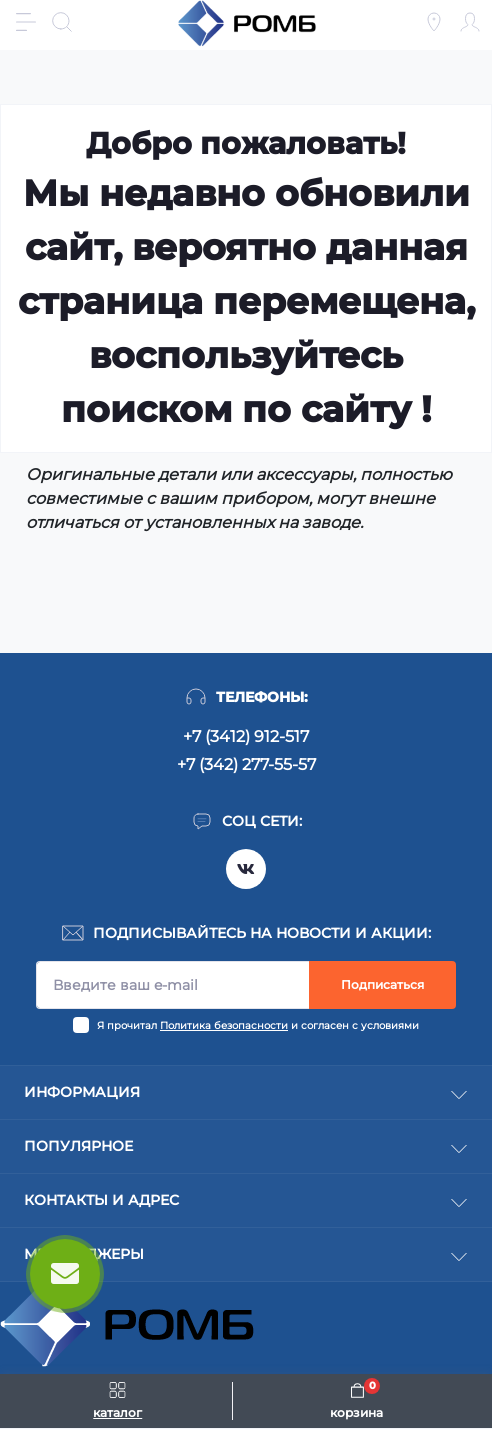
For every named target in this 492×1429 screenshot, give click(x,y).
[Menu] (26, 22)
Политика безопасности (224, 1025)
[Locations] (434, 22)
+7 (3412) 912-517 (246, 736)
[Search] (62, 22)
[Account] (470, 22)
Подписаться (382, 984)
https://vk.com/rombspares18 (246, 869)
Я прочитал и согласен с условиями (258, 1025)
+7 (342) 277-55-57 (246, 764)
